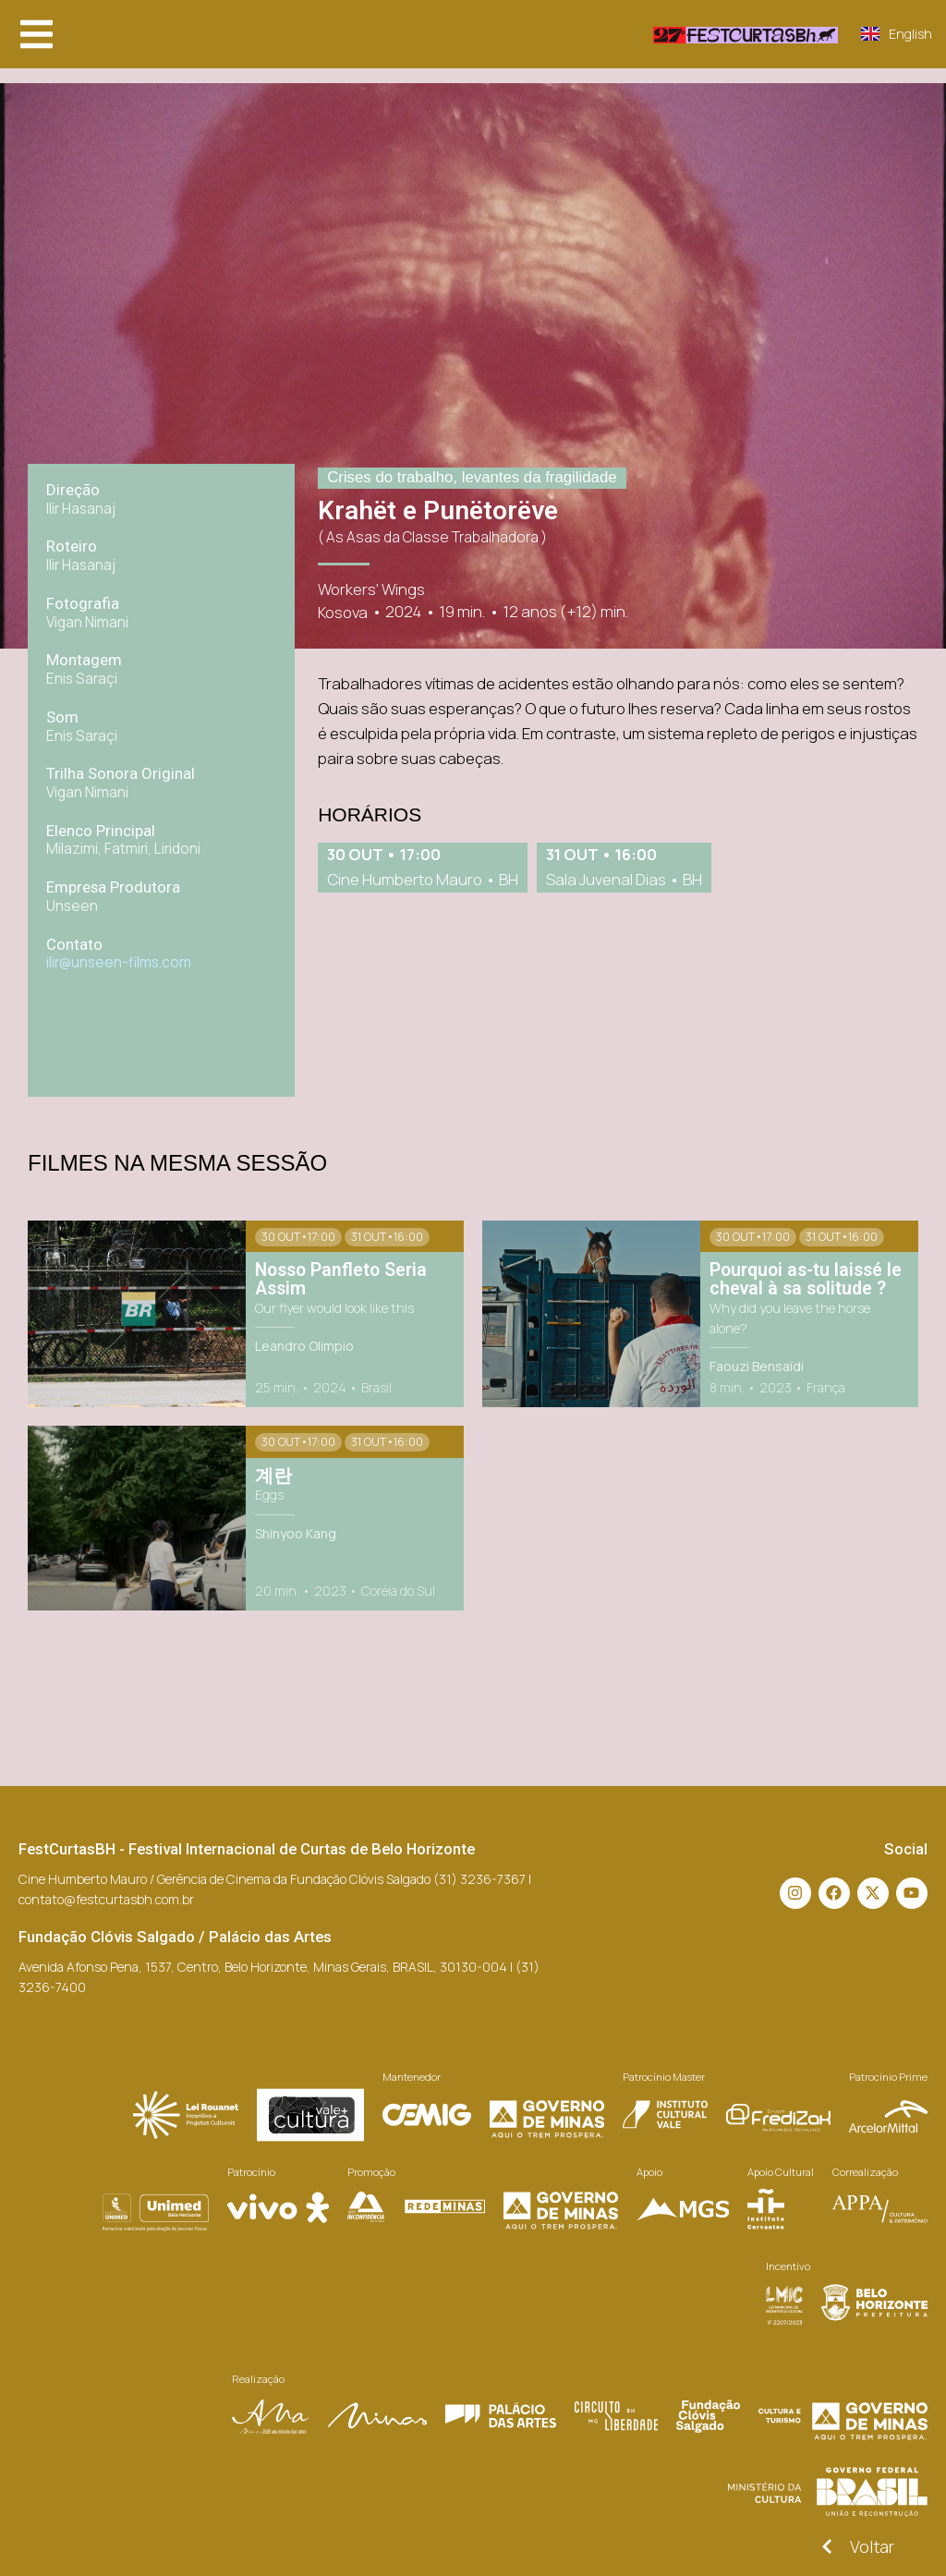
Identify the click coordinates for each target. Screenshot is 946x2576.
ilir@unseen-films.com (118, 962)
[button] (36, 34)
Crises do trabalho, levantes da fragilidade (471, 477)
